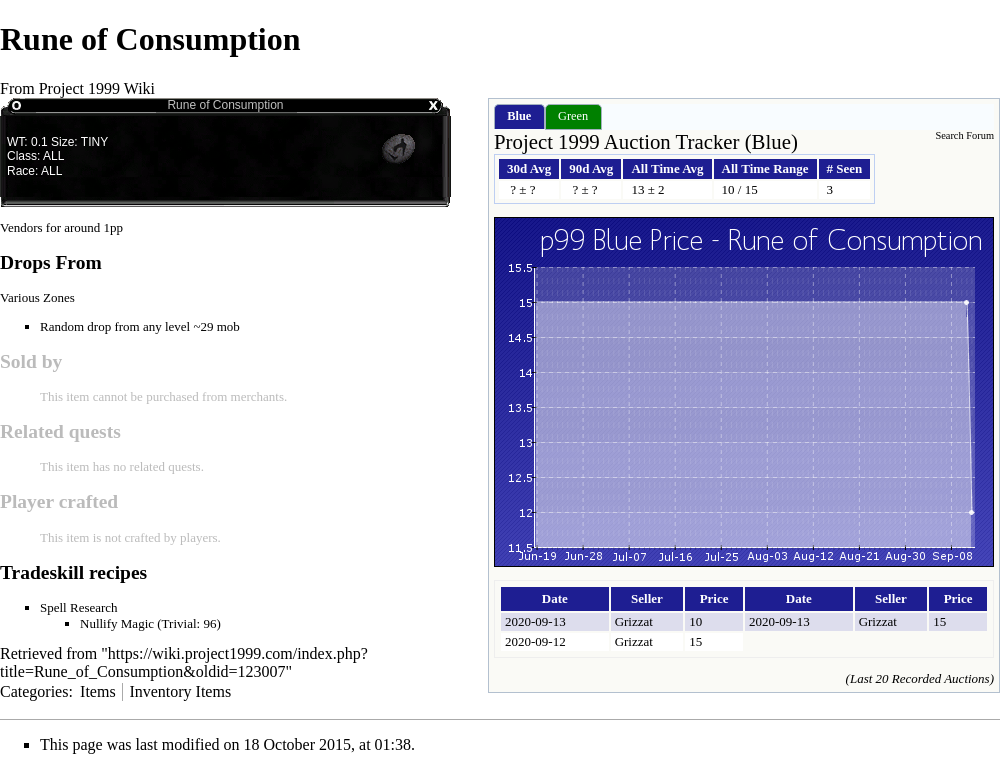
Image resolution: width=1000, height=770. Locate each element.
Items (98, 691)
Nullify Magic (117, 623)
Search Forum (964, 135)
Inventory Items (180, 691)
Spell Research (79, 607)
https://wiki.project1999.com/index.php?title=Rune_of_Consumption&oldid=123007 (184, 662)
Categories (34, 691)
